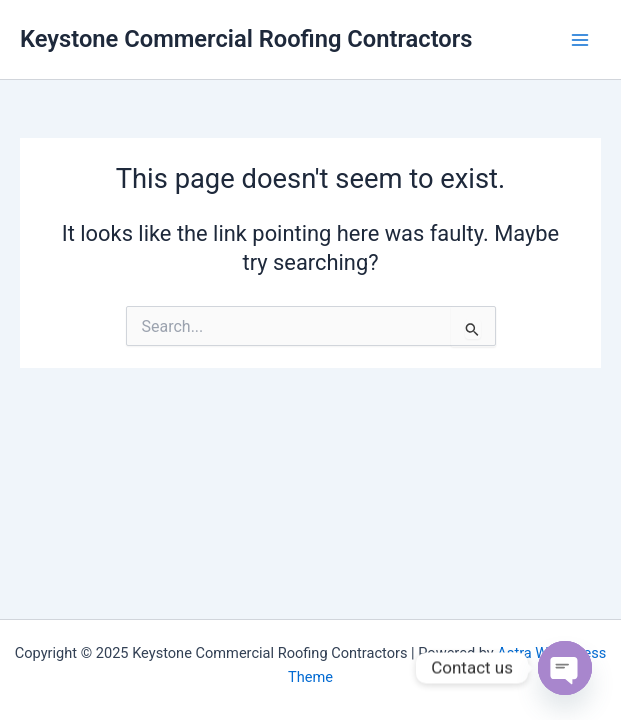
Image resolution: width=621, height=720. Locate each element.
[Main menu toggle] (580, 40)
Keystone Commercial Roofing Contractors (246, 39)
